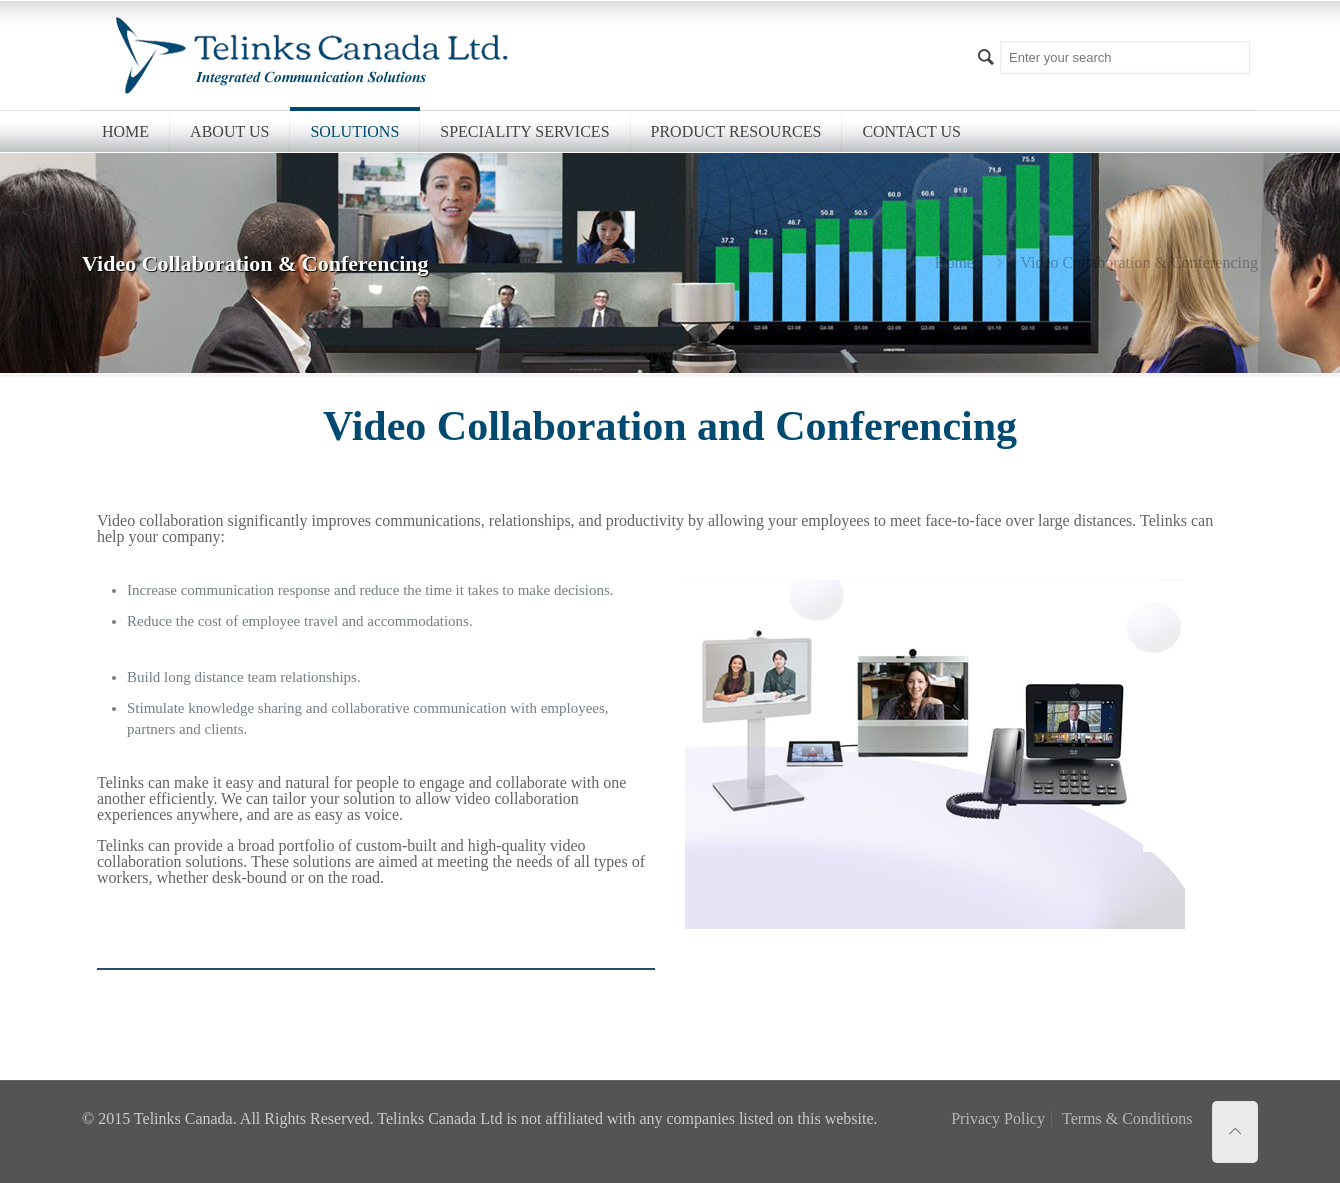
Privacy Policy (998, 1118)
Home (954, 262)
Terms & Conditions (1127, 1118)
